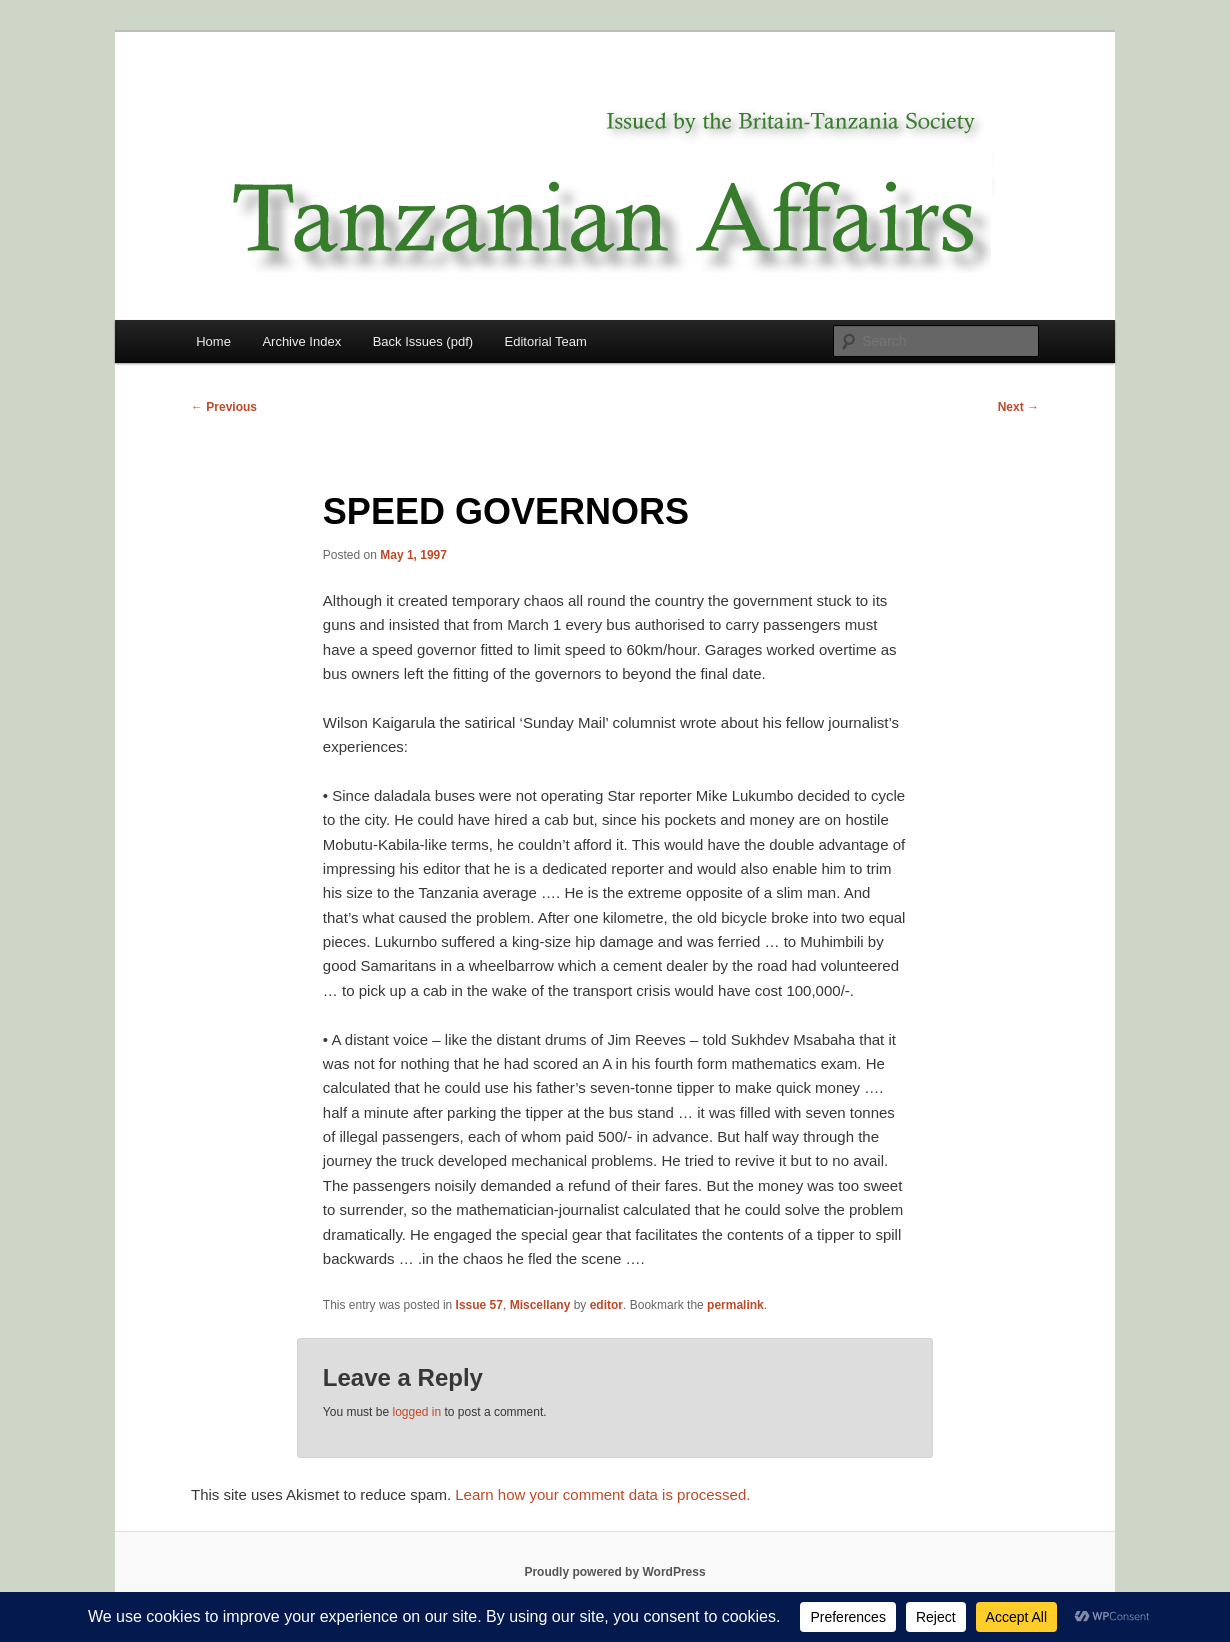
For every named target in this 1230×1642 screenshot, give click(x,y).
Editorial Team (546, 341)
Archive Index (301, 341)
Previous (224, 407)
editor (606, 1305)
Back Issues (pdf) (423, 341)
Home (213, 341)
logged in (416, 1412)
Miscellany (540, 1305)
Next (1018, 407)
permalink (735, 1305)
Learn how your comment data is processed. (602, 1494)
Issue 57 (479, 1305)
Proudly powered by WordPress (614, 1572)
